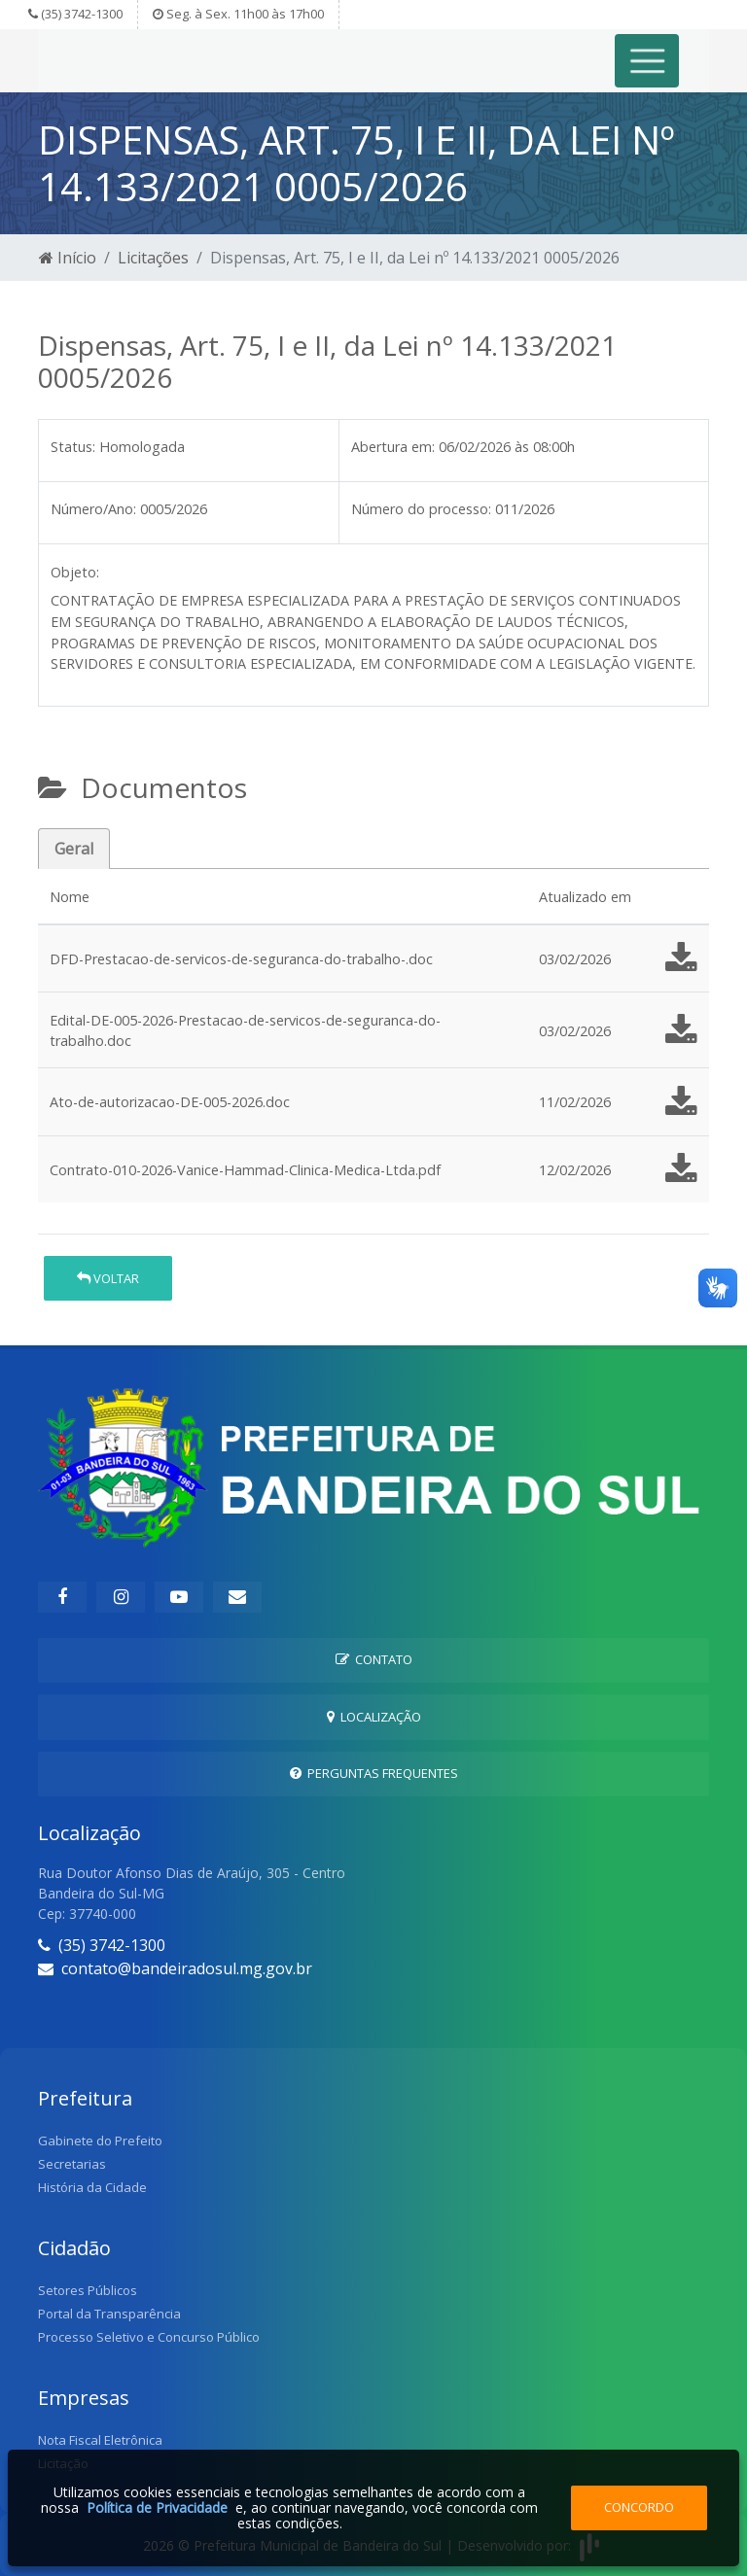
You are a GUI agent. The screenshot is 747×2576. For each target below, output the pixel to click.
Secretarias (72, 2164)
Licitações (153, 257)
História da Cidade (92, 2187)
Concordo (639, 2507)
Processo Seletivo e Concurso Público (149, 2337)
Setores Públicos (87, 2290)
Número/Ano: (93, 509)
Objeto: (75, 572)
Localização (374, 1716)
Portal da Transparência (109, 2313)
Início (67, 257)
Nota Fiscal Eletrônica (100, 2440)
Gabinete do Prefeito (100, 2140)
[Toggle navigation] (647, 60)
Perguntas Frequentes (374, 1773)
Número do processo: (421, 509)
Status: (73, 446)
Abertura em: (393, 446)
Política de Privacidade (157, 2507)
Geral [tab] (73, 848)
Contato (374, 1659)
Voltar (108, 1278)
